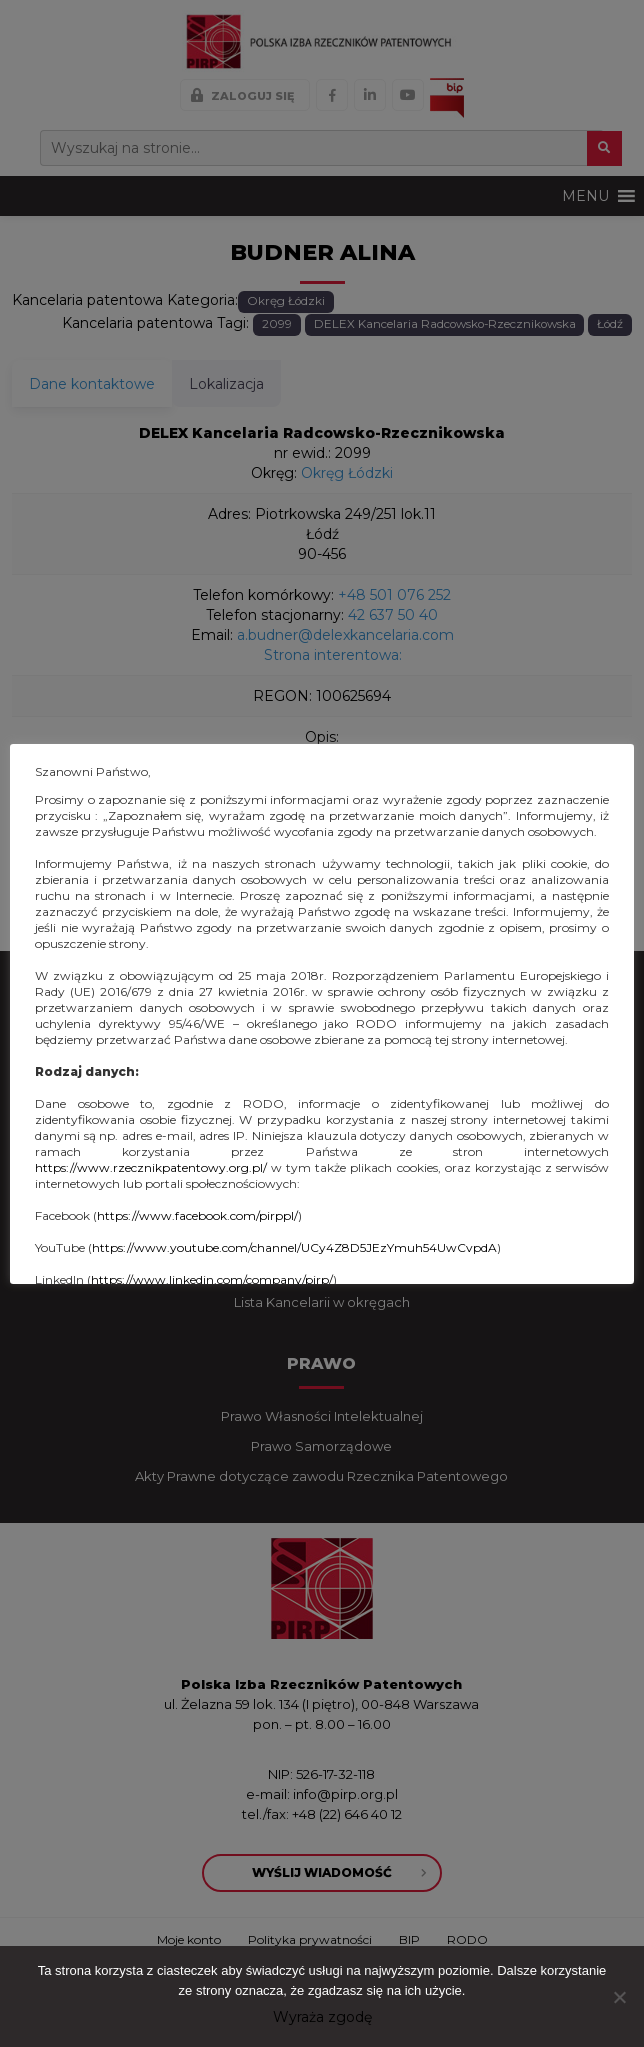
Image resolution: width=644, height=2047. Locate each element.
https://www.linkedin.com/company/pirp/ (212, 1279)
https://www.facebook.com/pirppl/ (197, 1215)
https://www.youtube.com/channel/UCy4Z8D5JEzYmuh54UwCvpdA (294, 1247)
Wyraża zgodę (322, 2017)
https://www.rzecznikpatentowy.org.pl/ (151, 1167)
